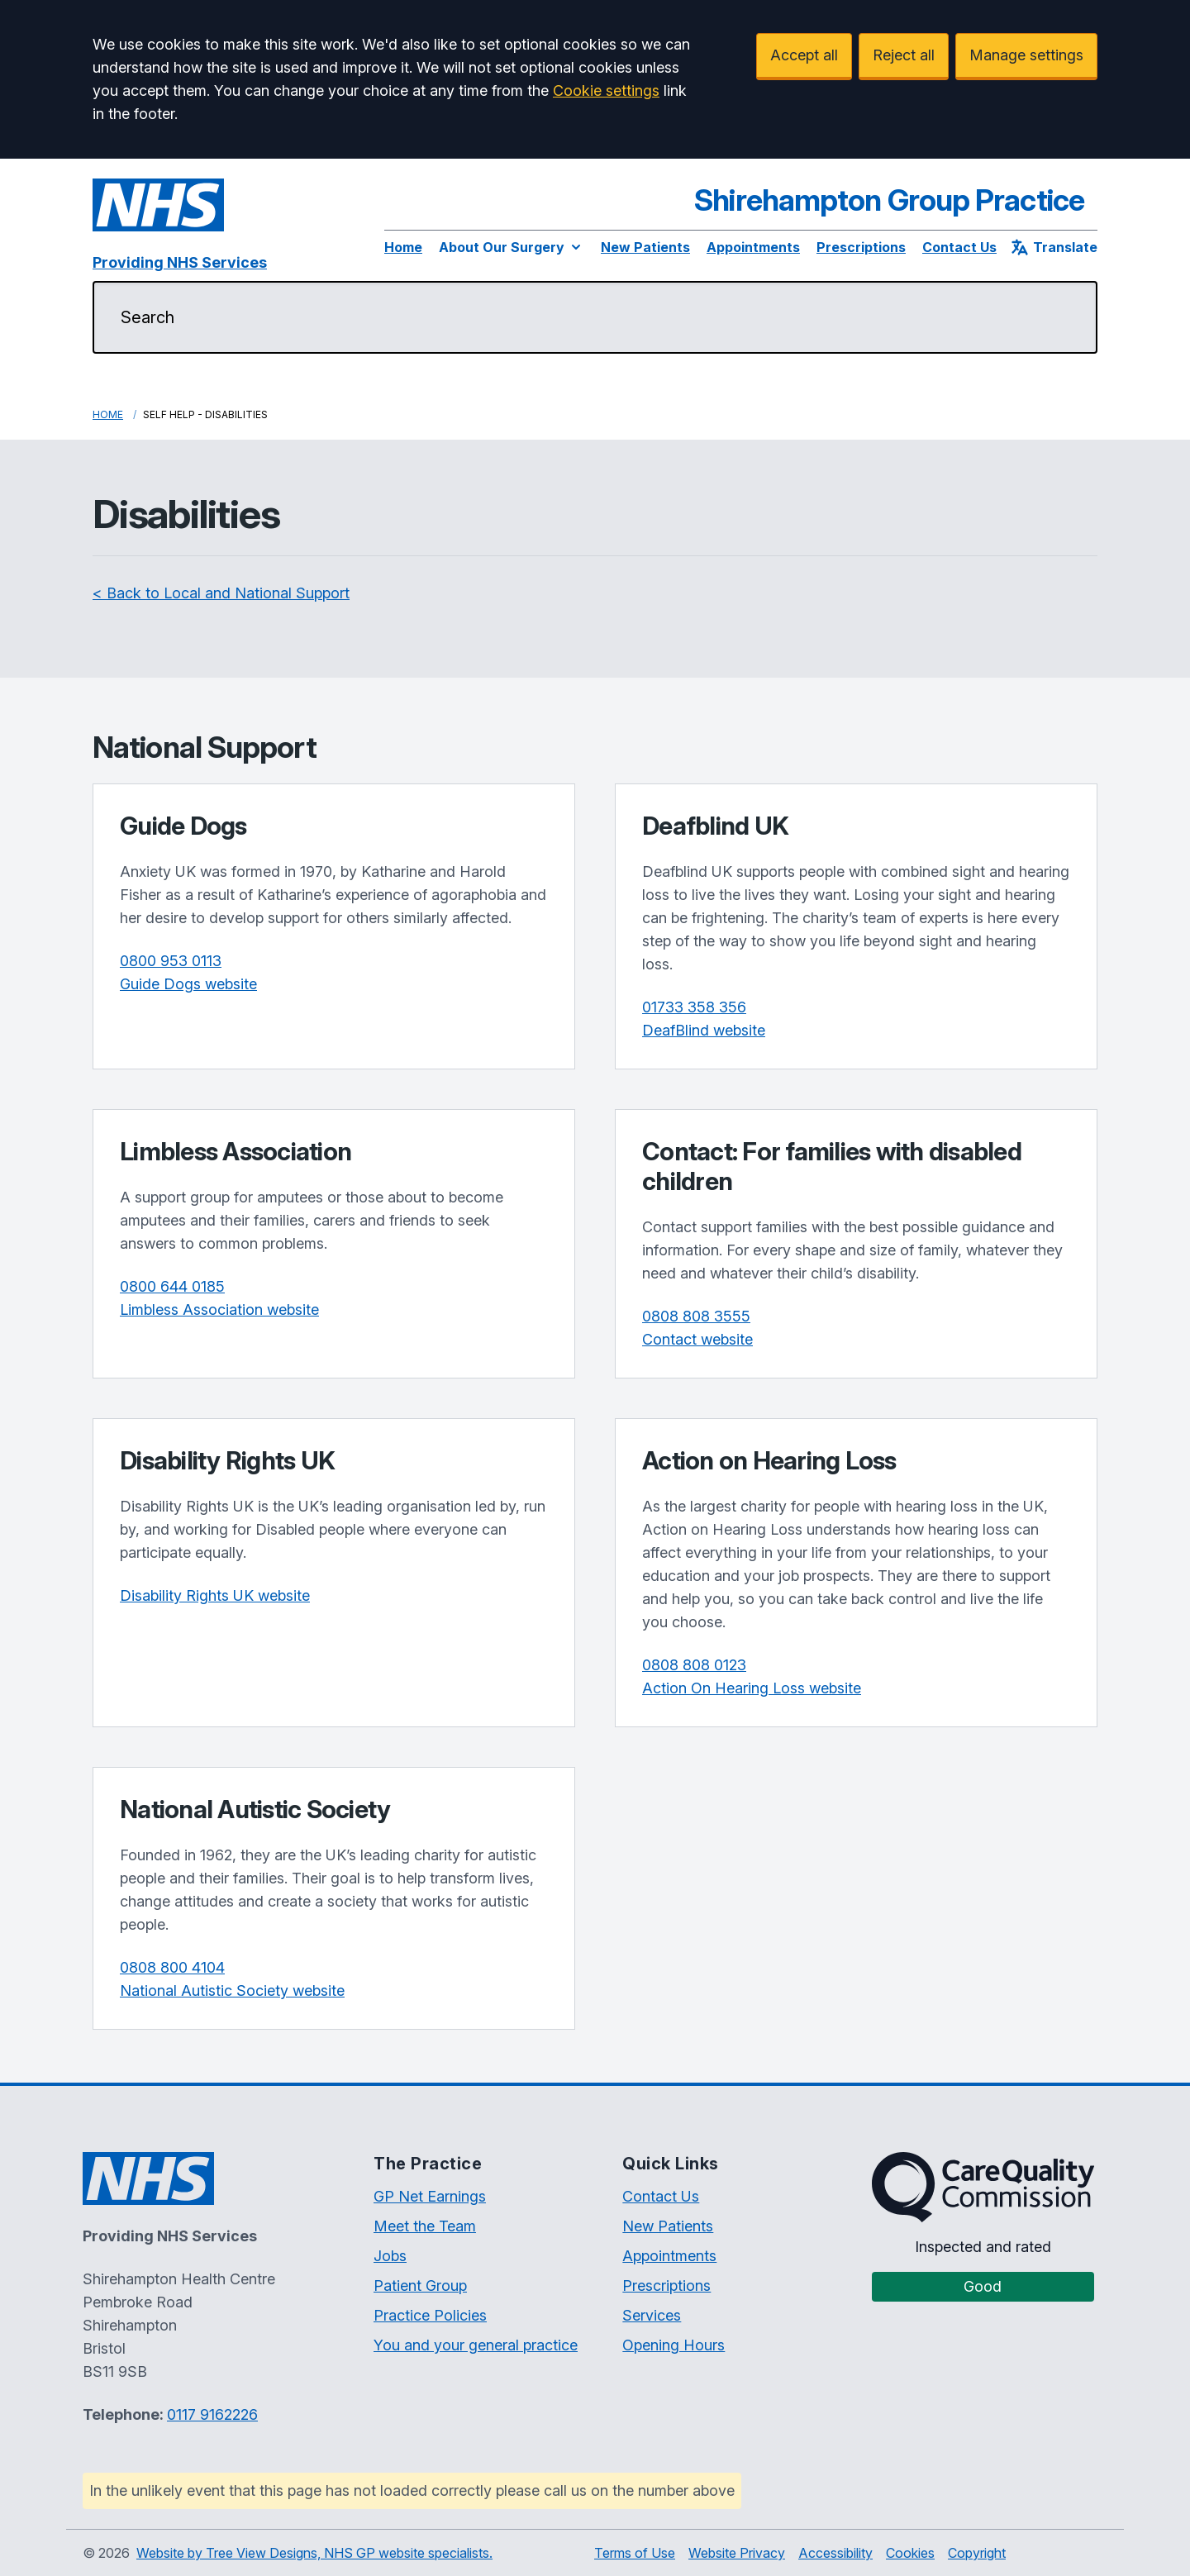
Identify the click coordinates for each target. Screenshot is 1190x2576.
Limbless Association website (219, 1309)
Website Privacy (736, 2553)
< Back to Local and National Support (221, 593)
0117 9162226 (212, 2414)
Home (403, 247)
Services (651, 2315)
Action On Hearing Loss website (751, 1688)
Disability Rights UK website (215, 1595)
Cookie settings (606, 90)
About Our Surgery (511, 247)
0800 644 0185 (172, 1286)
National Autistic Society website (232, 1990)
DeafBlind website (703, 1030)
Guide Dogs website (188, 984)
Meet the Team (425, 2226)
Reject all (904, 55)
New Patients (645, 247)
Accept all (804, 55)
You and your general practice (476, 2345)
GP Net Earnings (430, 2196)
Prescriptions (861, 247)
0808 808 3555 (696, 1316)
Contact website (697, 1339)
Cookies (910, 2553)
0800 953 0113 (170, 960)
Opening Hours (673, 2345)
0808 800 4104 (172, 1967)
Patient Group (420, 2285)
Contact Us (959, 247)
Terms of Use (634, 2553)
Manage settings (1026, 55)
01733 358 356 (694, 1007)
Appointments (753, 247)
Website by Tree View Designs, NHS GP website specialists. (314, 2553)
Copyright (977, 2553)
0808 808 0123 (694, 1665)
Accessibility (835, 2553)
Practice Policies (430, 2315)
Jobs (390, 2255)
